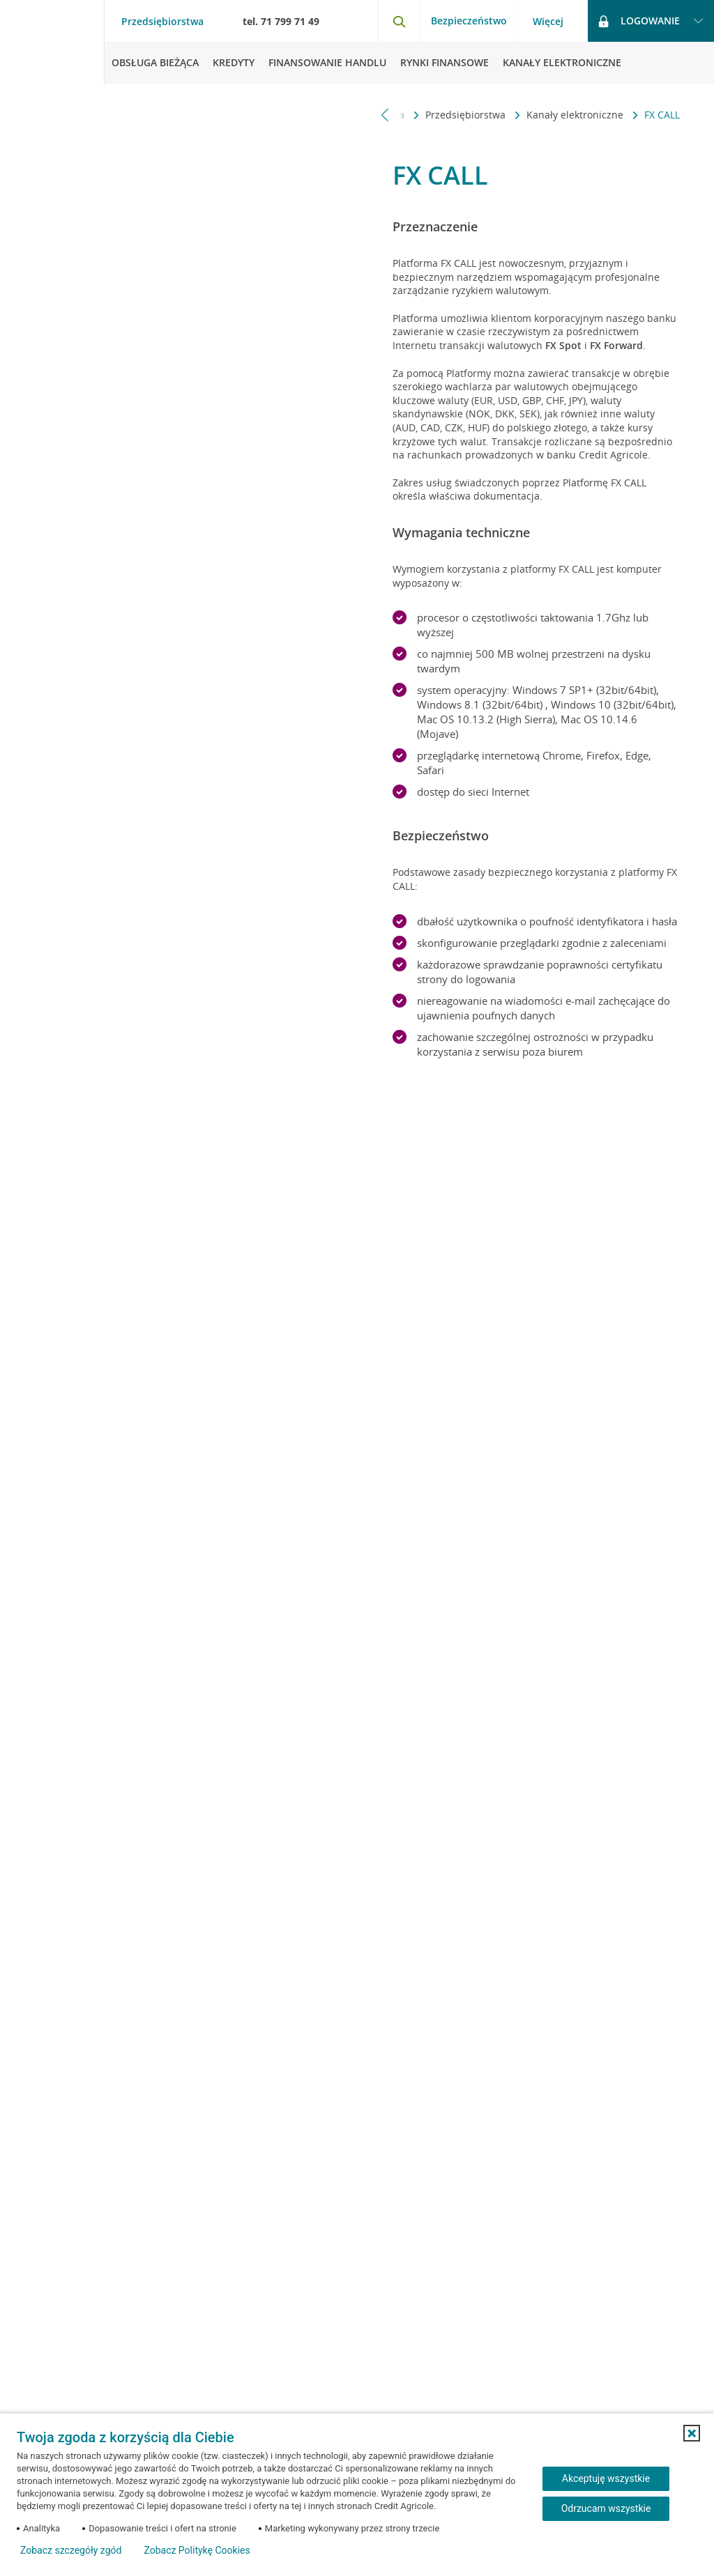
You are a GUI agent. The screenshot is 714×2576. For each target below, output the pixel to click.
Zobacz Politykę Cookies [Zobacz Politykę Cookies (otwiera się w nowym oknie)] (197, 2550)
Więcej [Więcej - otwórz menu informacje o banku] (548, 21)
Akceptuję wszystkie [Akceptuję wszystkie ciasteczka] (606, 2478)
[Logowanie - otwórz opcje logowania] (651, 21)
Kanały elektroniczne (576, 114)
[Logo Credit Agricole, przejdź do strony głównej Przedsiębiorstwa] (52, 42)
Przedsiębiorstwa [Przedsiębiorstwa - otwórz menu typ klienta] (162, 21)
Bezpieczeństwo (469, 20)
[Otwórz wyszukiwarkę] (399, 21)
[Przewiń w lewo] (385, 114)
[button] (691, 2433)
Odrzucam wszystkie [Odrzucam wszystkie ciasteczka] (606, 2508)
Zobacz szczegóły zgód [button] (70, 2550)
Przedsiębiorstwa (466, 114)
